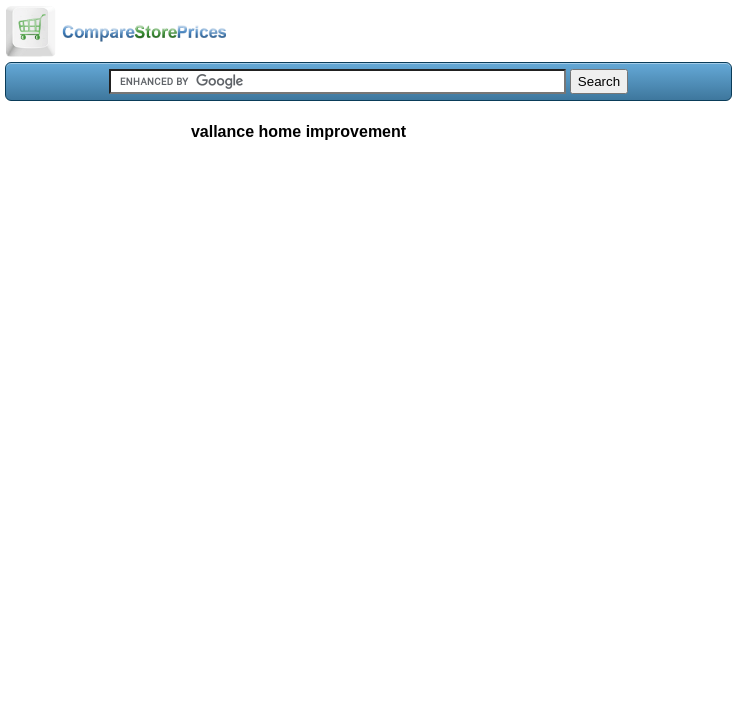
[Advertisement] (368, 304)
